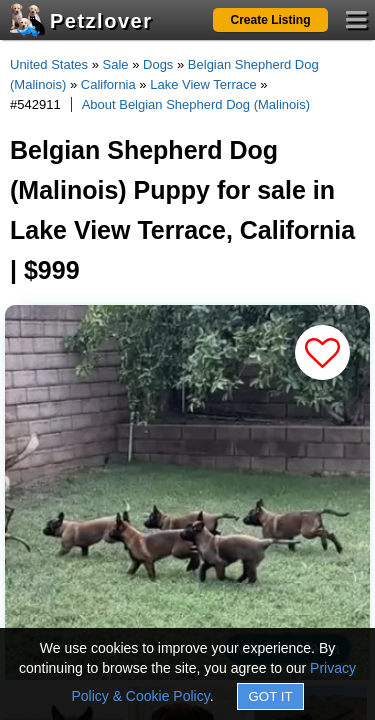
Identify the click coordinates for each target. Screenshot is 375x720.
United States (49, 64)
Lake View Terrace (203, 84)
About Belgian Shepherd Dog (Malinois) (196, 104)
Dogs (158, 64)
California (108, 84)
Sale (116, 64)
